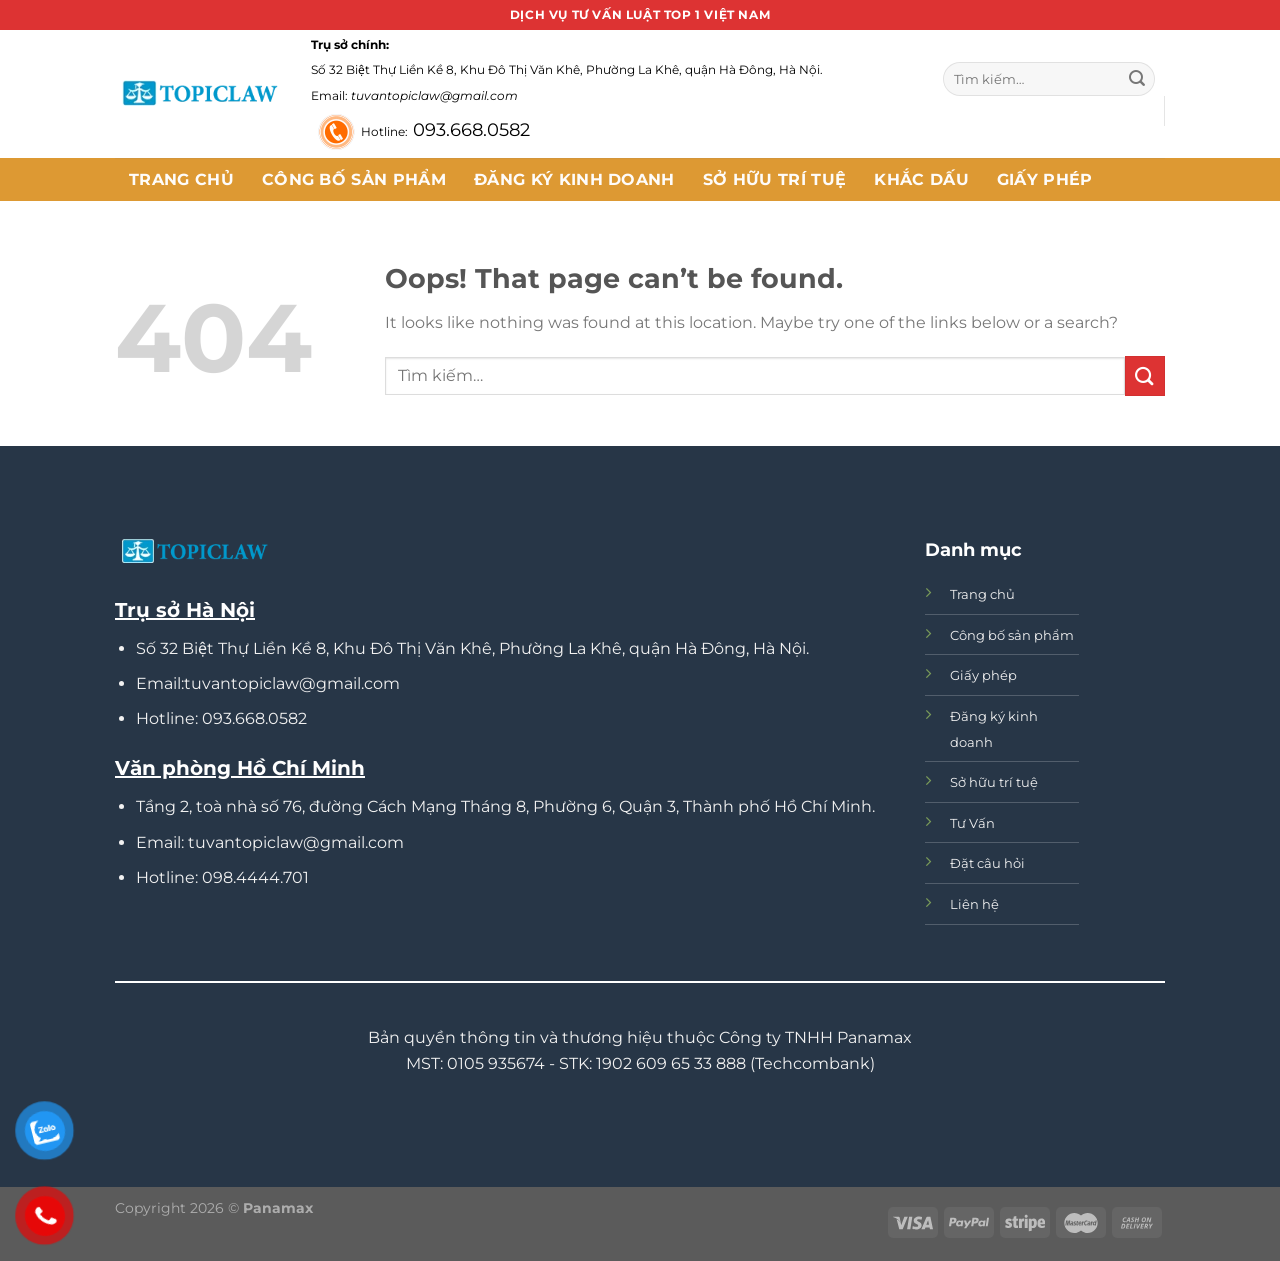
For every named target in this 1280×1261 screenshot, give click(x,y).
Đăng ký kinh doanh (574, 179)
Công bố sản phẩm (354, 179)
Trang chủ (181, 179)
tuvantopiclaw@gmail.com (434, 95)
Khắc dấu (921, 179)
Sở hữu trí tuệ (774, 179)
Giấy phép (1045, 179)
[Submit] (1137, 79)
